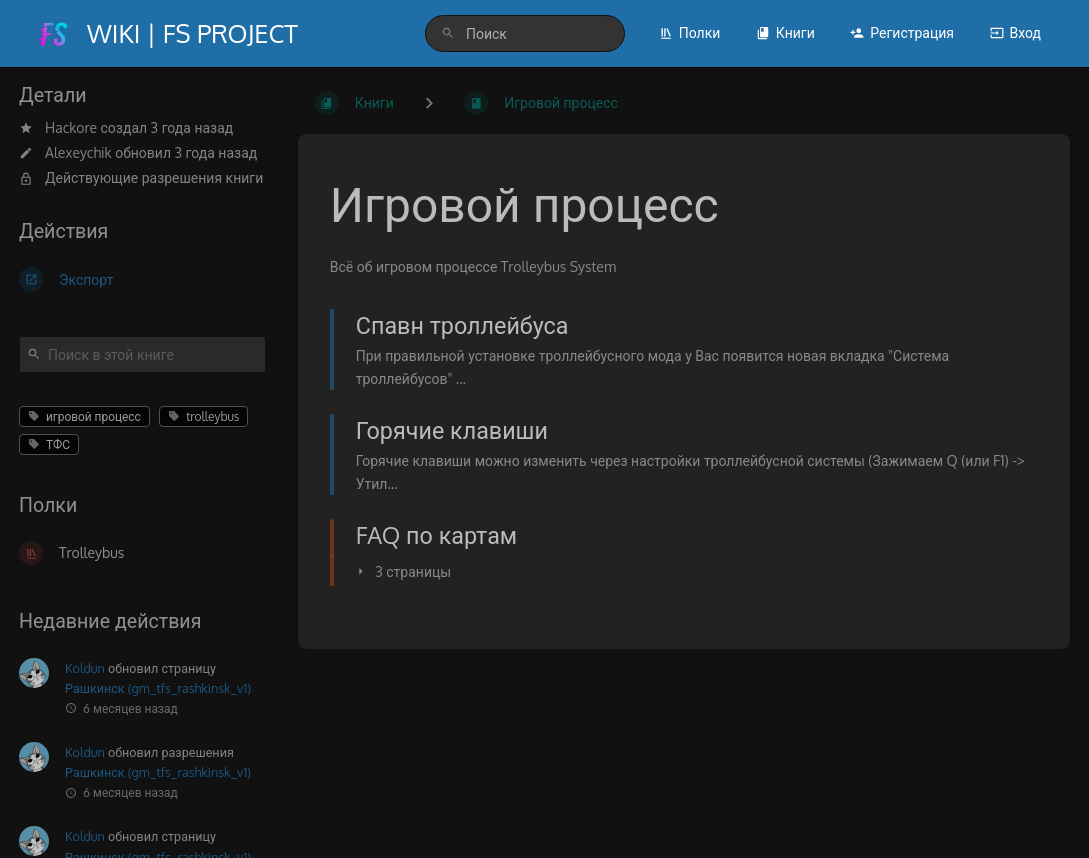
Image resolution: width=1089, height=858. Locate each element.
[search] (525, 33)
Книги (785, 32)
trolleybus (203, 416)
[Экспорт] (142, 279)
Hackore (71, 127)
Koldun (85, 668)
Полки (690, 32)
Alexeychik (78, 152)
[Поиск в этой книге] (142, 354)
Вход (1015, 32)
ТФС (49, 444)
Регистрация (902, 32)
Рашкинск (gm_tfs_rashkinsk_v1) (158, 688)
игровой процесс (84, 416)
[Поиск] (448, 33)
